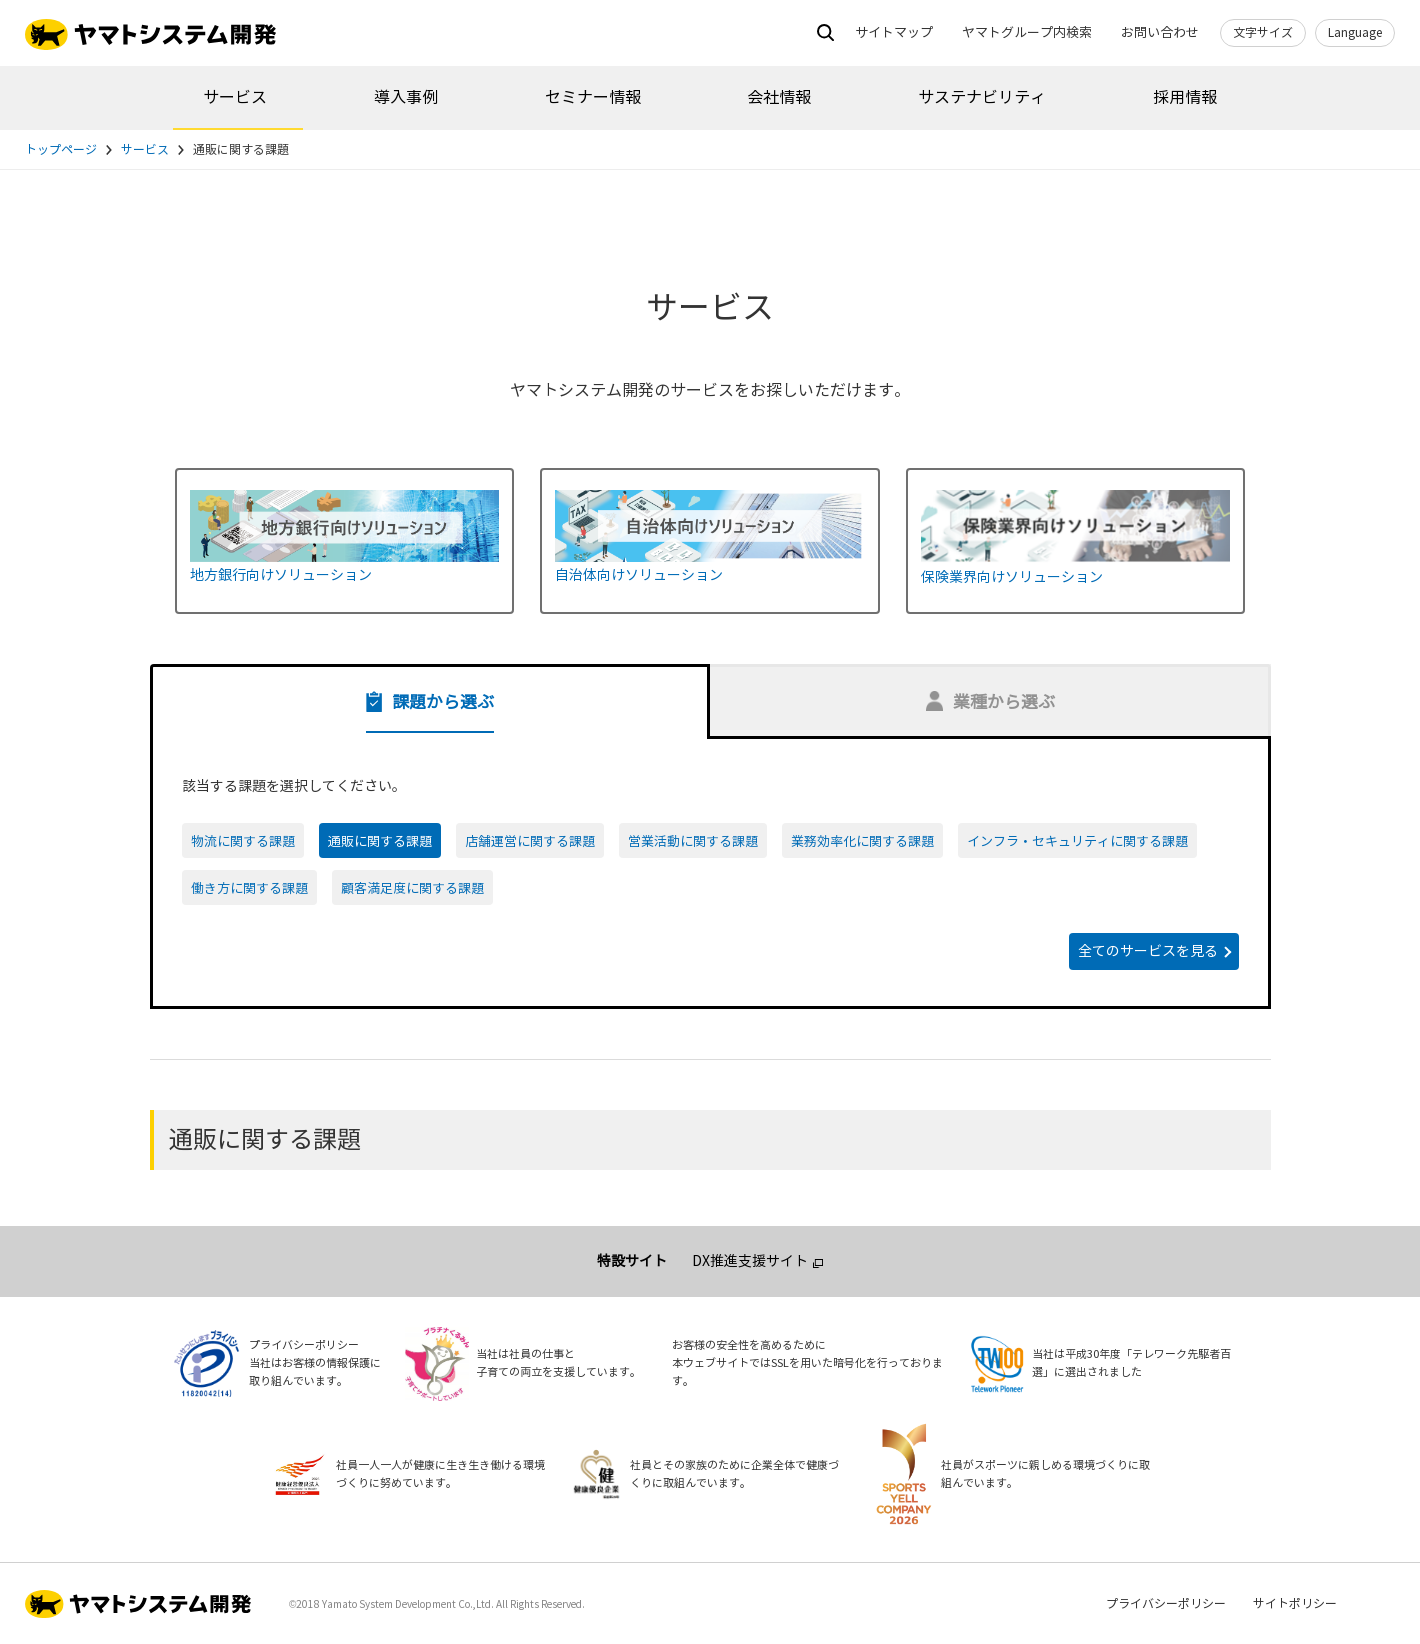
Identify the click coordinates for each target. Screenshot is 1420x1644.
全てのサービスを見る (1148, 951)
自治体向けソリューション (639, 575)
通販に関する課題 (380, 842)
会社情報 (779, 97)
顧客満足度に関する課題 (412, 889)
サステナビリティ (982, 97)
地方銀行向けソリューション (281, 575)
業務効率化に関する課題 (862, 842)
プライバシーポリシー (1166, 1604)
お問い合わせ (1160, 33)
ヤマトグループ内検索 (1027, 33)
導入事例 (406, 97)
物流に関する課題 (243, 842)
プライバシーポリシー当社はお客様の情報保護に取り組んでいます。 (315, 1363)
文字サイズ (1263, 33)
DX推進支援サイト (750, 1261)
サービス (235, 97)
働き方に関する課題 (249, 889)
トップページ (61, 150)
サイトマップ (894, 33)
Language (1355, 33)
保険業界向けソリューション (1012, 577)
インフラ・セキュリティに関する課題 (1077, 842)
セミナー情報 (593, 97)
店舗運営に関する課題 (530, 842)
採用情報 (1185, 97)
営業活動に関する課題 (693, 842)
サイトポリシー (1295, 1604)
